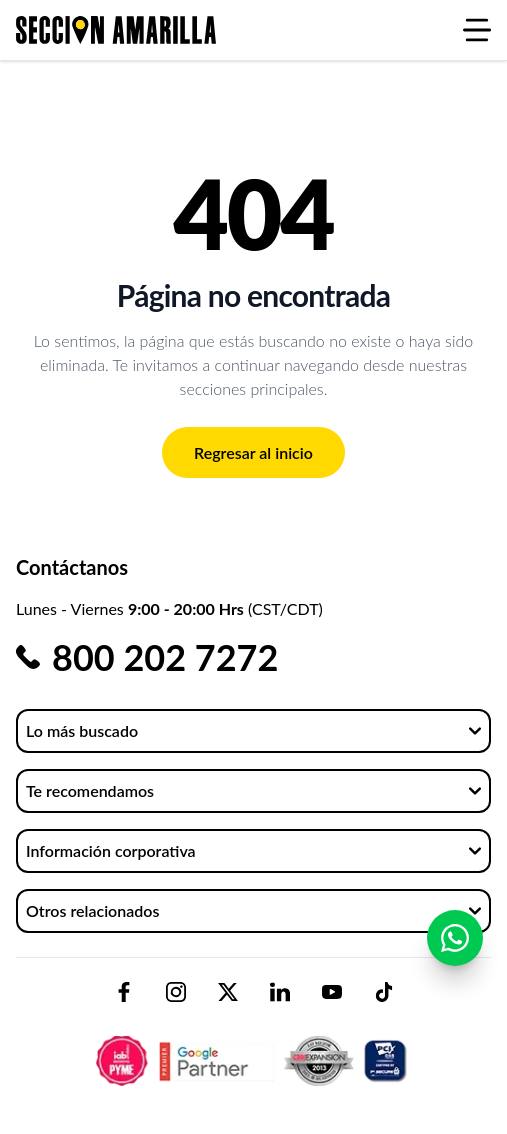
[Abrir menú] (477, 30)
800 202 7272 (165, 657)
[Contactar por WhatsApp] (455, 938)
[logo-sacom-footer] (254, 1044)
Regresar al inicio (253, 452)
